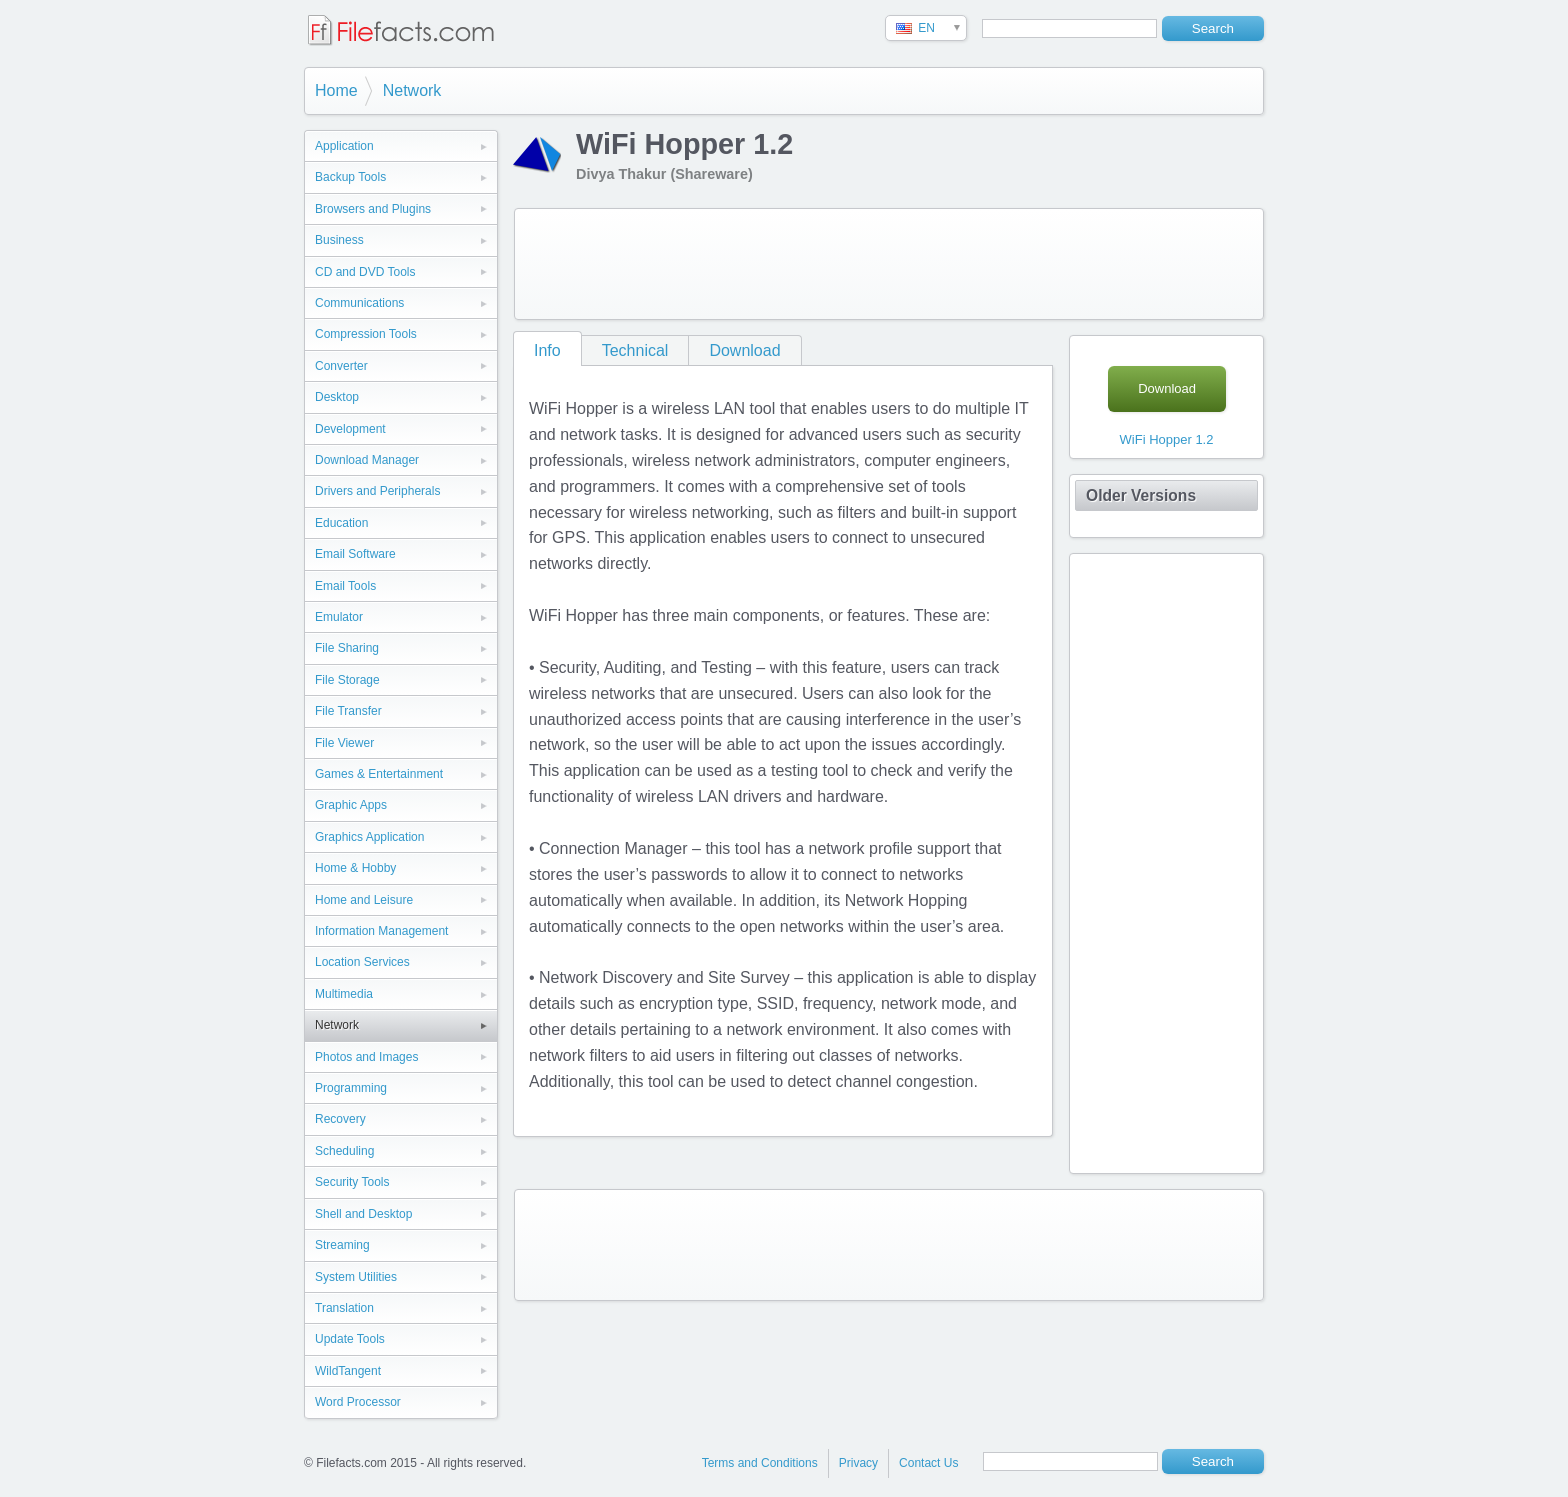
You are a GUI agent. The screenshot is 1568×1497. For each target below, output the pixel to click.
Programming (351, 1088)
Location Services (362, 962)
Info (547, 350)
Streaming (342, 1245)
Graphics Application (369, 837)
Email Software (355, 554)
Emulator (339, 617)
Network (412, 90)
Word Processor (358, 1402)
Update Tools (350, 1339)
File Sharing (347, 648)
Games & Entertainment (379, 774)
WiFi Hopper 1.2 (1167, 439)
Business (339, 240)
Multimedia (344, 994)
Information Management (381, 931)
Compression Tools (366, 334)
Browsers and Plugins (373, 209)
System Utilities (356, 1277)
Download (744, 350)
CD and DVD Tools (365, 272)
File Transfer (348, 711)
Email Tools (345, 586)
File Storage (347, 680)
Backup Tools (350, 177)
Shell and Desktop (363, 1214)
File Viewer (344, 743)
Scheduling (344, 1151)
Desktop (337, 397)
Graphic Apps (351, 805)
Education (341, 523)
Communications (359, 303)
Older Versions (1141, 495)
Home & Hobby (355, 868)
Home (336, 90)
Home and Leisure (364, 900)
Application (344, 146)
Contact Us (928, 1463)
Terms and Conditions (760, 1463)
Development (350, 429)
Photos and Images (366, 1057)
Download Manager (367, 460)
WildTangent (348, 1371)
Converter (341, 366)
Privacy (858, 1463)
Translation (344, 1308)
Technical (635, 350)
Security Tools (352, 1182)
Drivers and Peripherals (377, 491)
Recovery (340, 1119)
